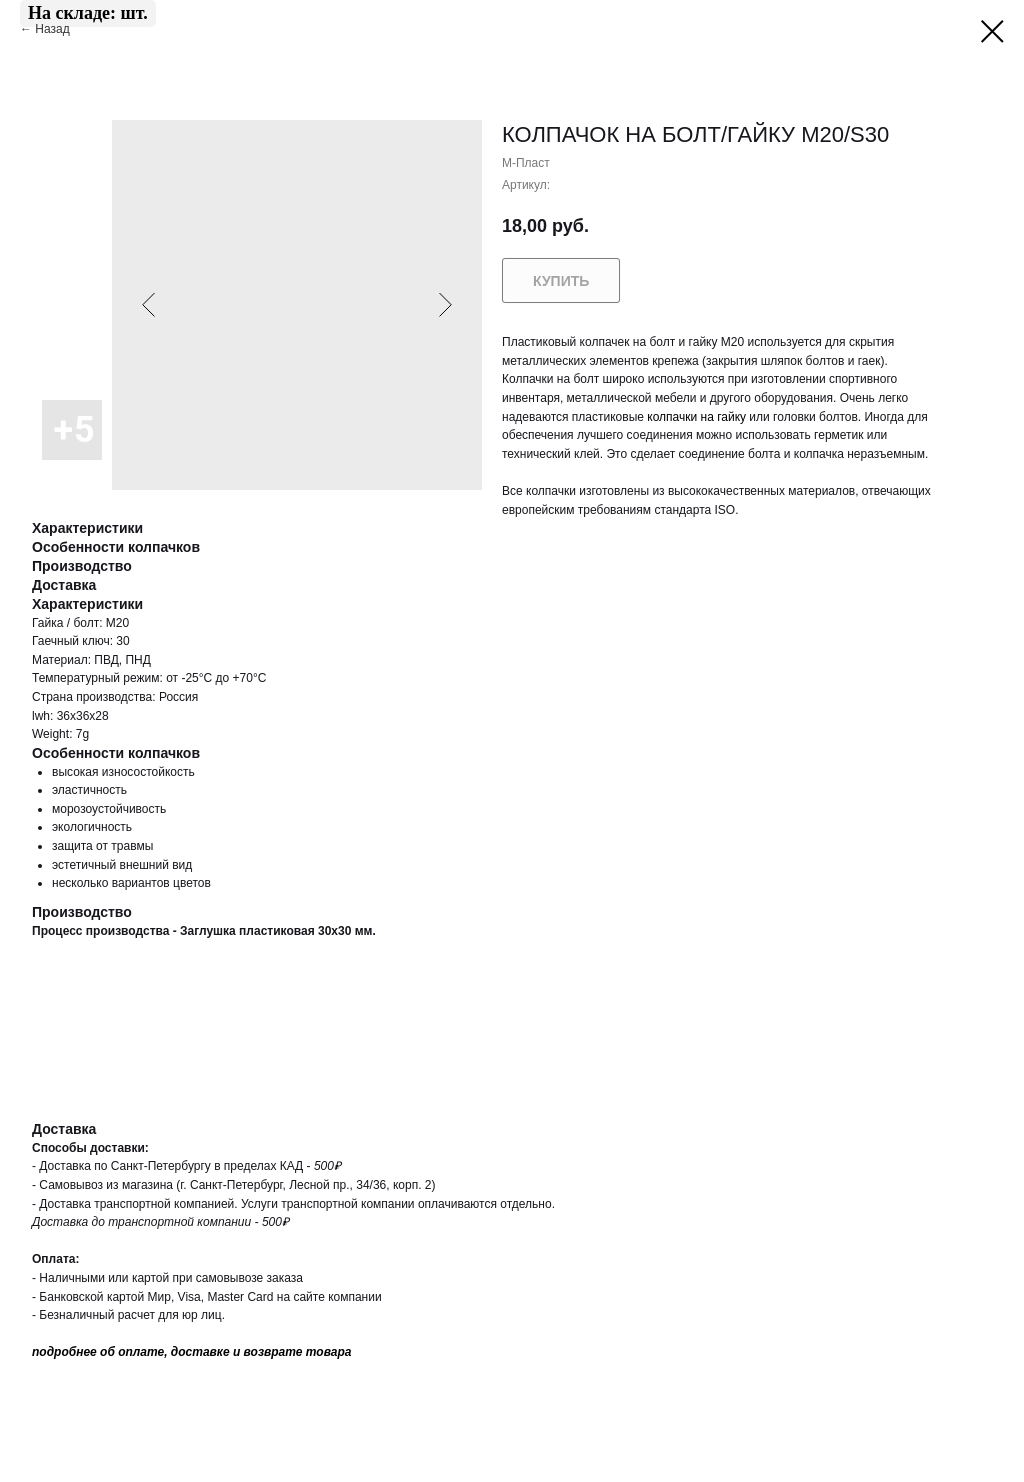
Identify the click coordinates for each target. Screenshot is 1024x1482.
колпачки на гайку (696, 417)
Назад (54, 29)
